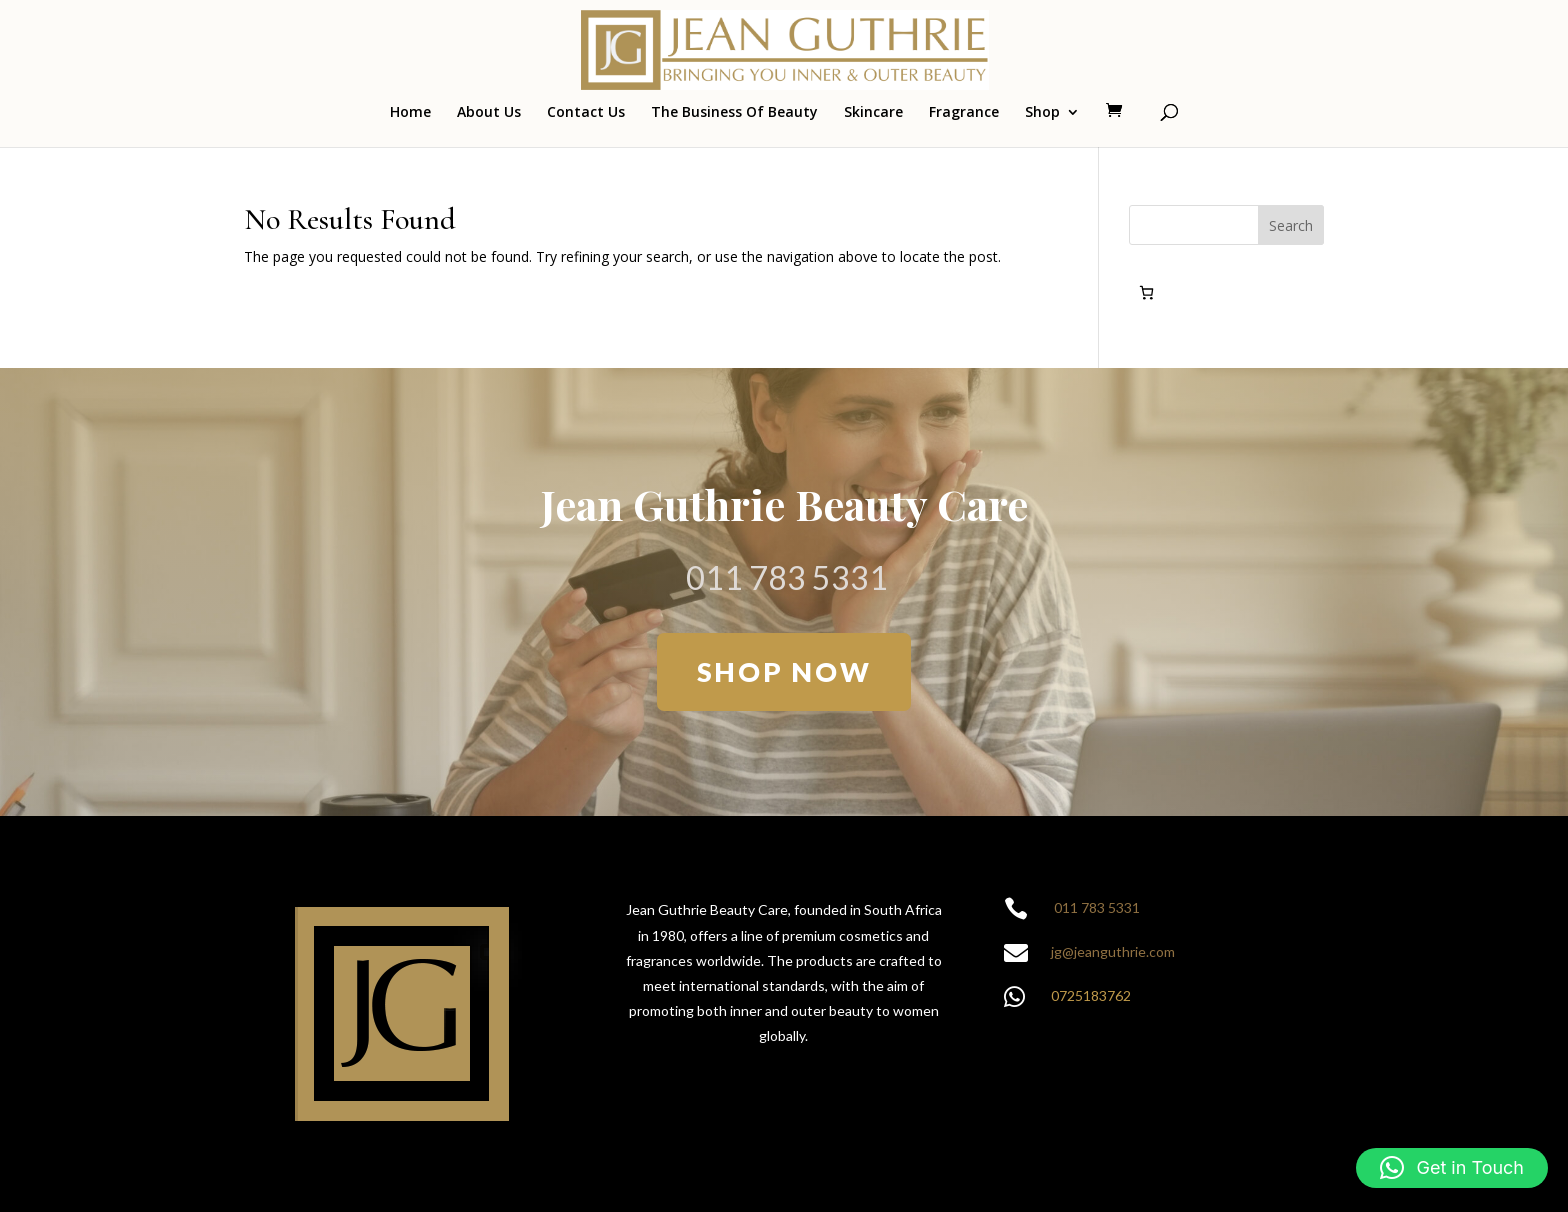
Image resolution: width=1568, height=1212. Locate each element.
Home (410, 113)
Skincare (873, 113)
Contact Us (586, 113)
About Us (489, 113)
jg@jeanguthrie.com (1113, 951)
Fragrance (964, 113)
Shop (1042, 113)
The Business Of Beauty (734, 113)
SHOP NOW (784, 671)
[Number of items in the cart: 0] (1146, 292)
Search (1291, 225)
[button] (1452, 1168)
